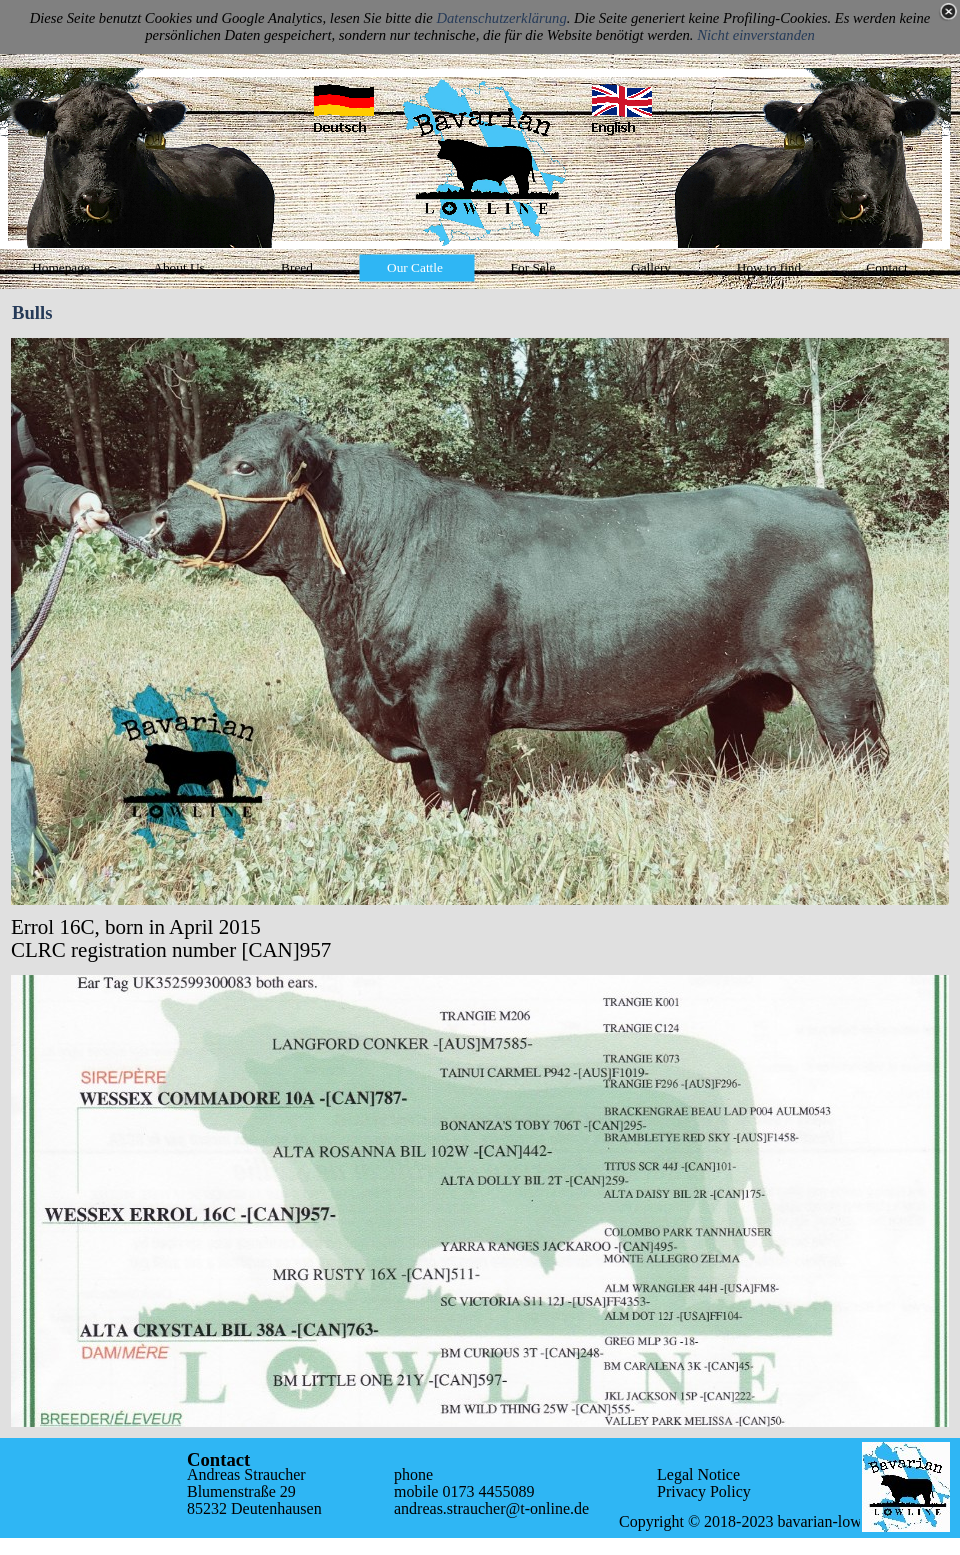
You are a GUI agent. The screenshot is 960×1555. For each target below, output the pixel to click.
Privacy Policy (704, 1491)
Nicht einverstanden (756, 35)
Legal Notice (698, 1474)
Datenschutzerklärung (501, 18)
